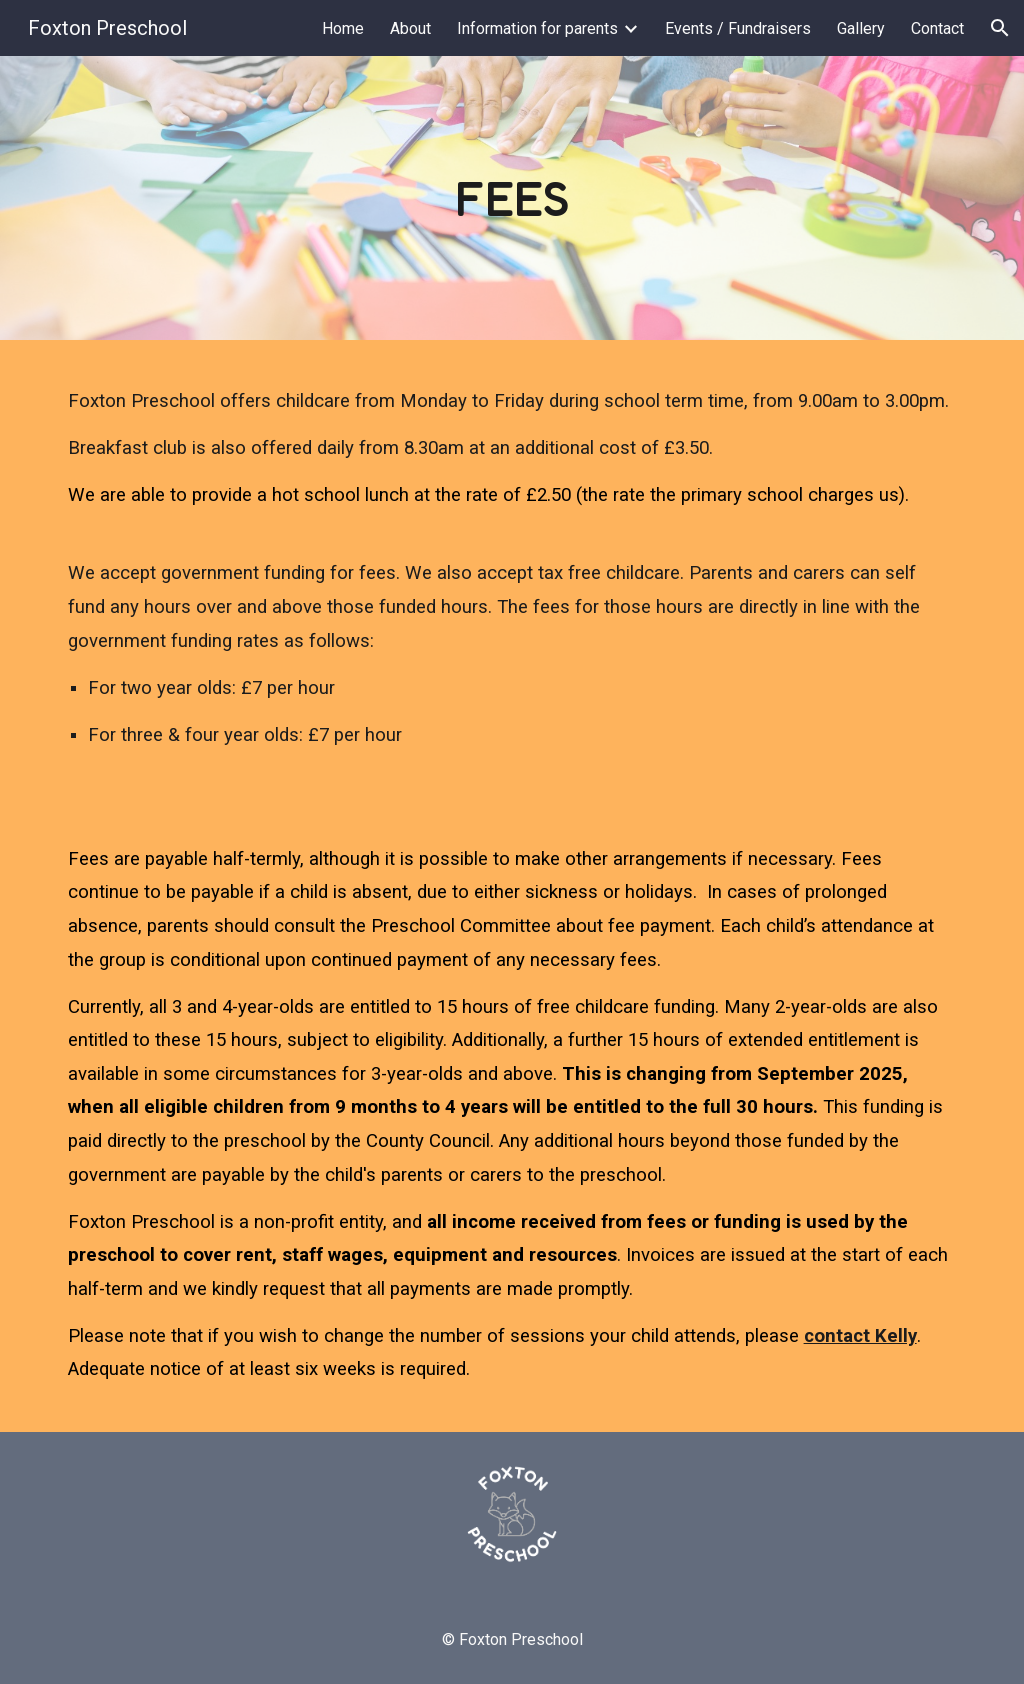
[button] (1000, 28)
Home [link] (343, 28)
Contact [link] (937, 28)
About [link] (410, 28)
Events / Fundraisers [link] (738, 28)
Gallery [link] (861, 28)
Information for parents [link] (537, 28)
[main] (511, 198)
